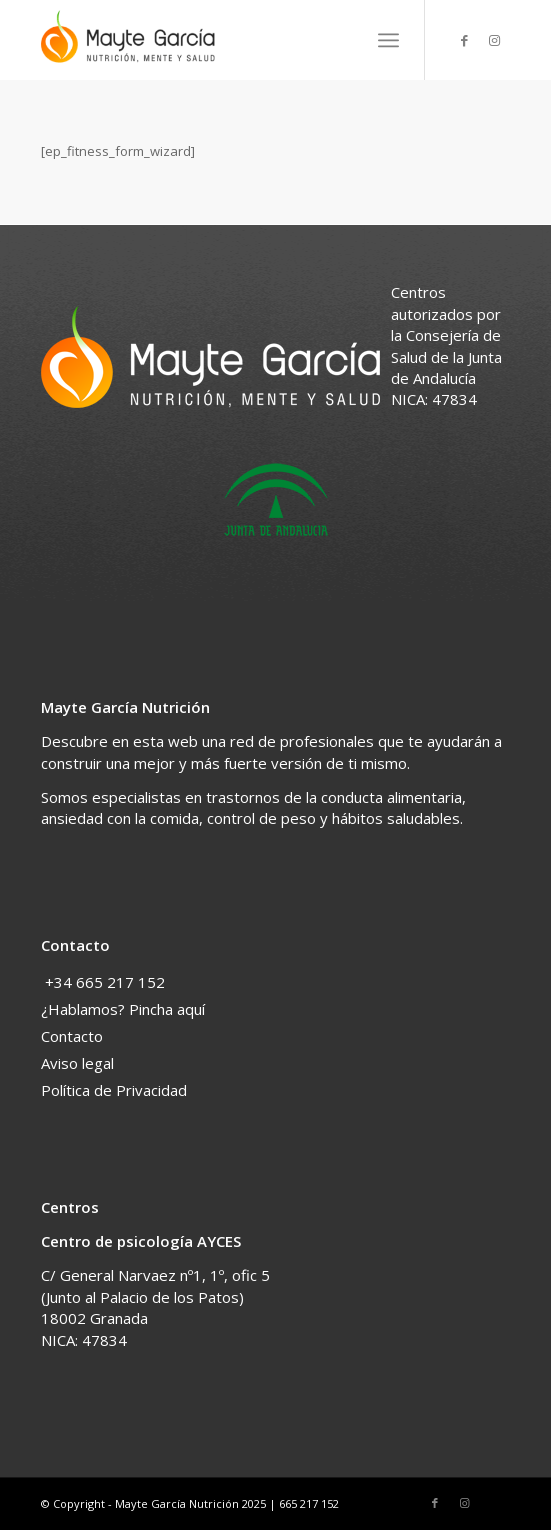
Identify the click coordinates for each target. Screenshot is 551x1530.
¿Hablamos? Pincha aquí (123, 1009)
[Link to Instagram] (495, 40)
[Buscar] (344, 40)
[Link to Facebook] (465, 40)
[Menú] (388, 40)
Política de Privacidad (114, 1090)
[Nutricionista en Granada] (228, 40)
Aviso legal (77, 1063)
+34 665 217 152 (105, 982)
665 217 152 (309, 1503)
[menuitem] (344, 40)
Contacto (72, 1036)
